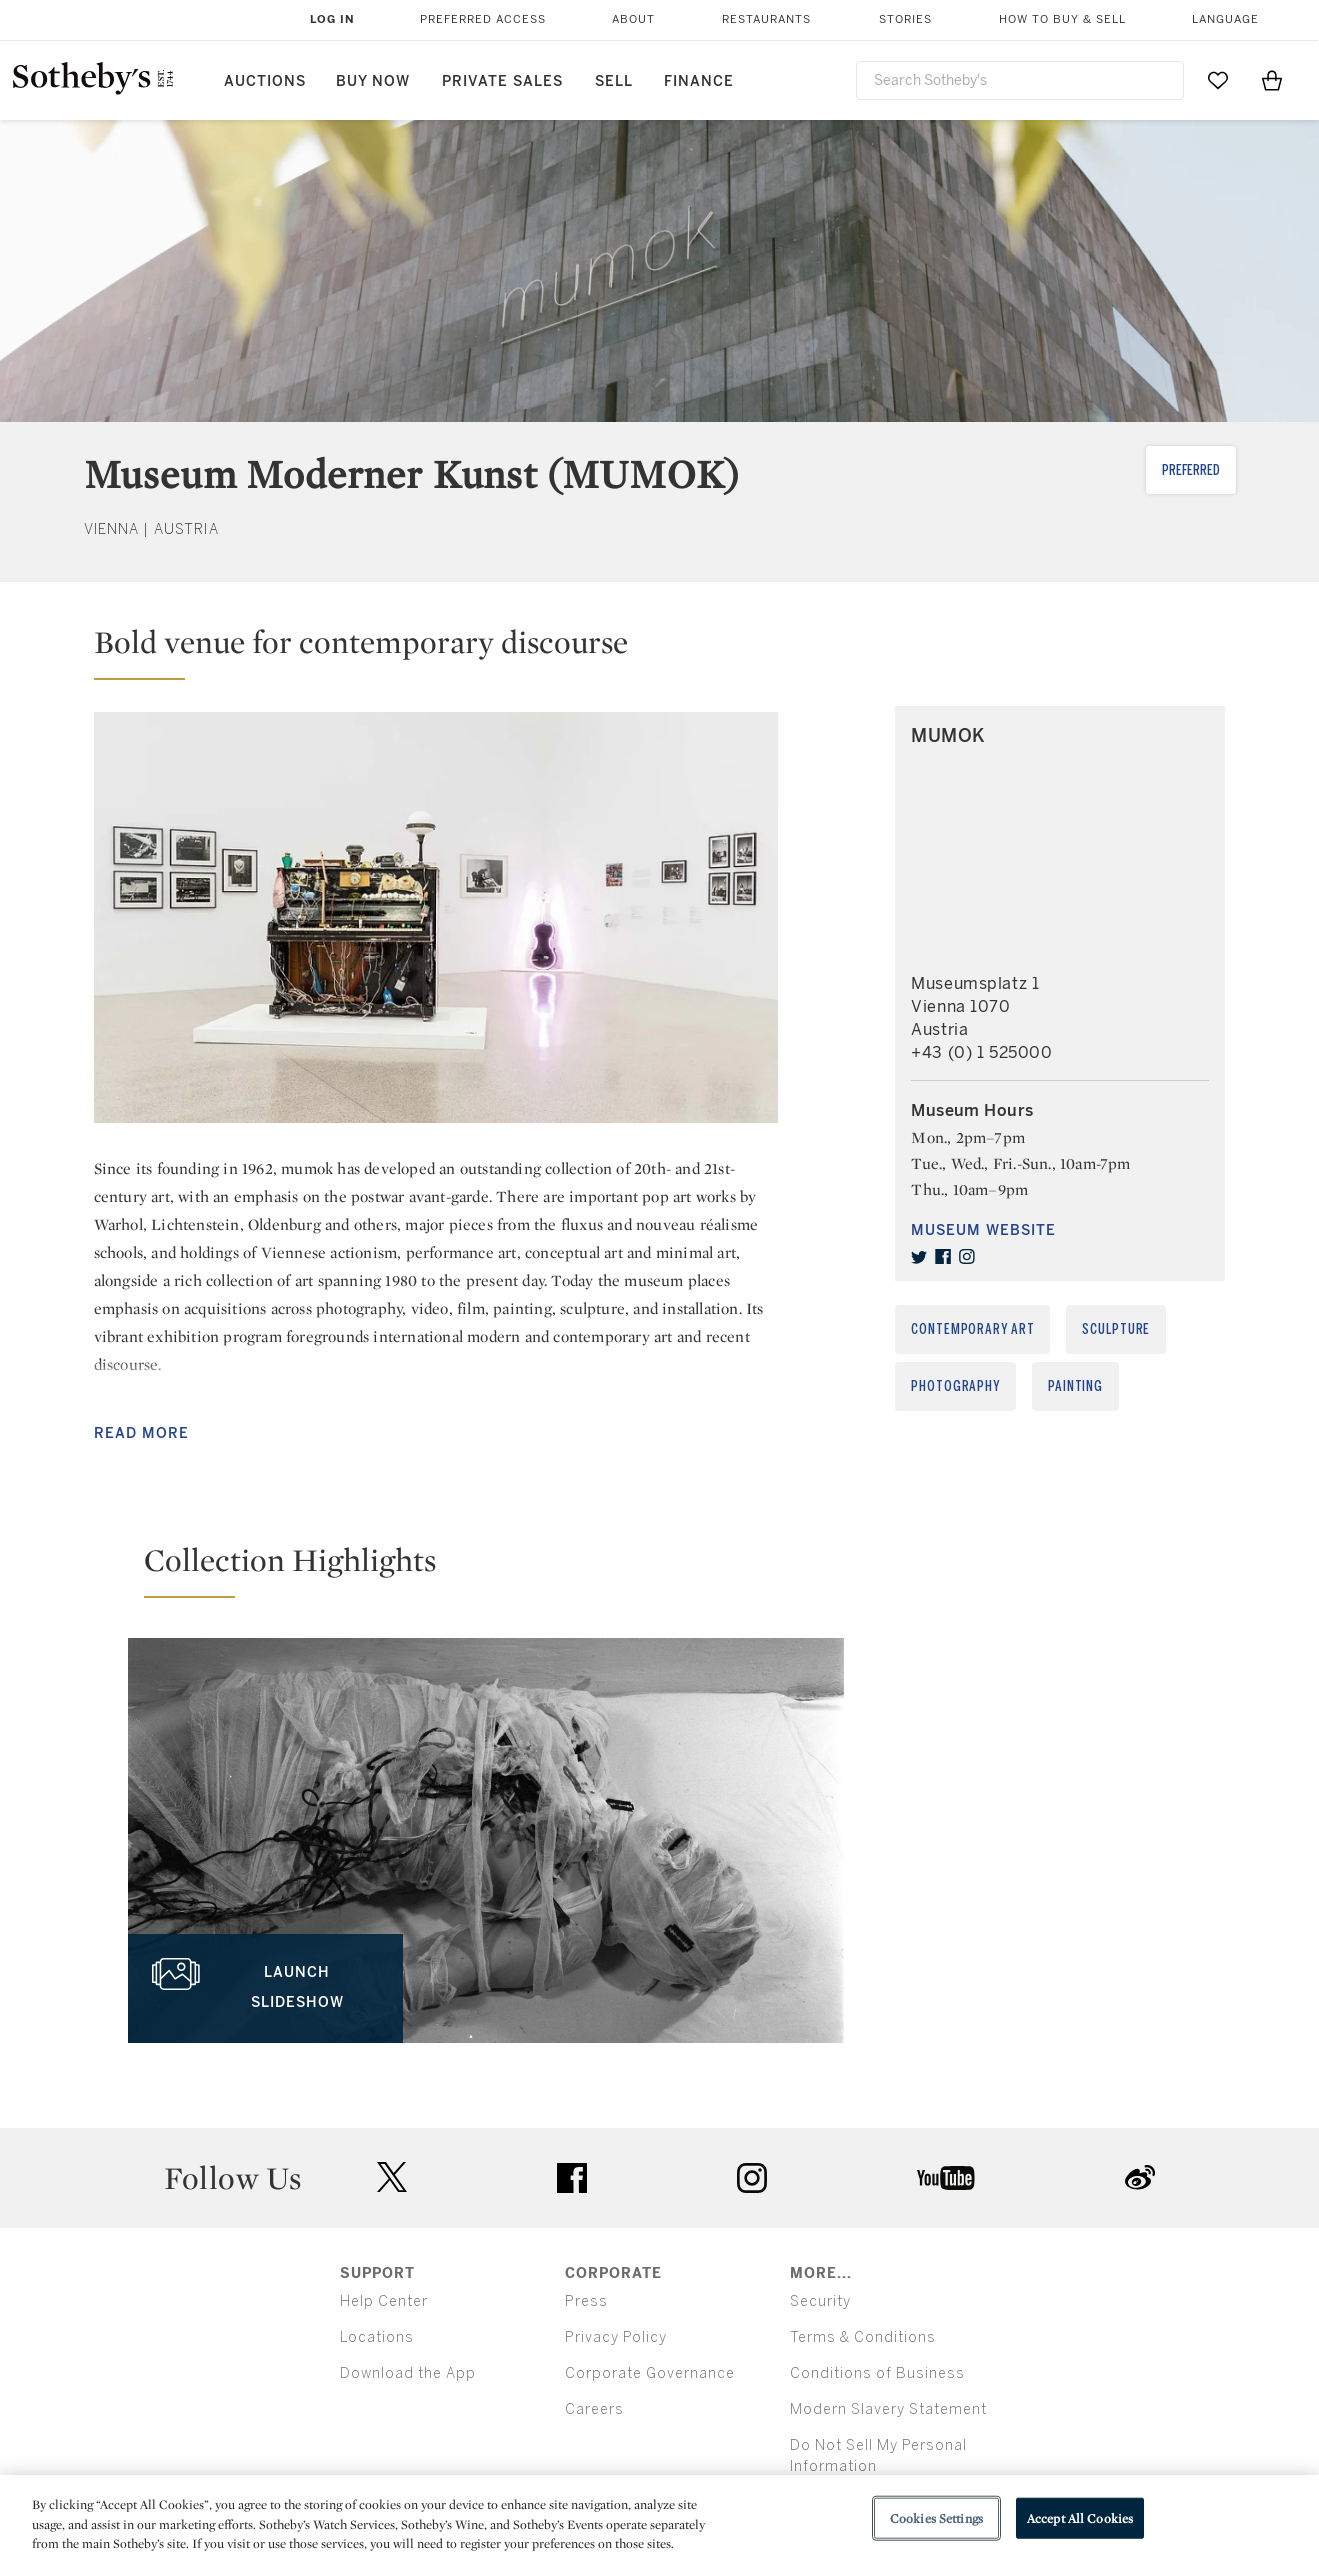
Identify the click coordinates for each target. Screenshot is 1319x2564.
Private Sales (502, 81)
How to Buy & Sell (1062, 19)
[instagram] (967, 1257)
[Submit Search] (1161, 80)
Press (586, 2301)
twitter (392, 2177)
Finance (699, 81)
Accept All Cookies (1080, 2517)
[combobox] (1020, 80)
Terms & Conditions (863, 2337)
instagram (752, 2178)
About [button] (633, 19)
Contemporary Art (972, 1329)
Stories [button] (905, 19)
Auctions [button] (265, 81)
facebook (572, 2178)
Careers (594, 2409)
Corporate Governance (650, 2373)
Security (820, 2301)
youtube (946, 2178)
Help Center (384, 2301)
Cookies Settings (936, 2517)
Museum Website (983, 1230)
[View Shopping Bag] (1272, 80)
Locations (377, 2337)
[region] (659, 2519)
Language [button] (1225, 19)
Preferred (1191, 470)
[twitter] (919, 1257)
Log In (332, 19)
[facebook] (943, 1257)
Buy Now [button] (373, 81)
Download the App (408, 2373)
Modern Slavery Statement (888, 2409)
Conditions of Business (877, 2373)
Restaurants (766, 19)
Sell (614, 81)
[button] (436, 651)
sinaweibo (1140, 2177)
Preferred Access (483, 19)
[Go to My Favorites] (1218, 80)
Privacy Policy (616, 2337)
